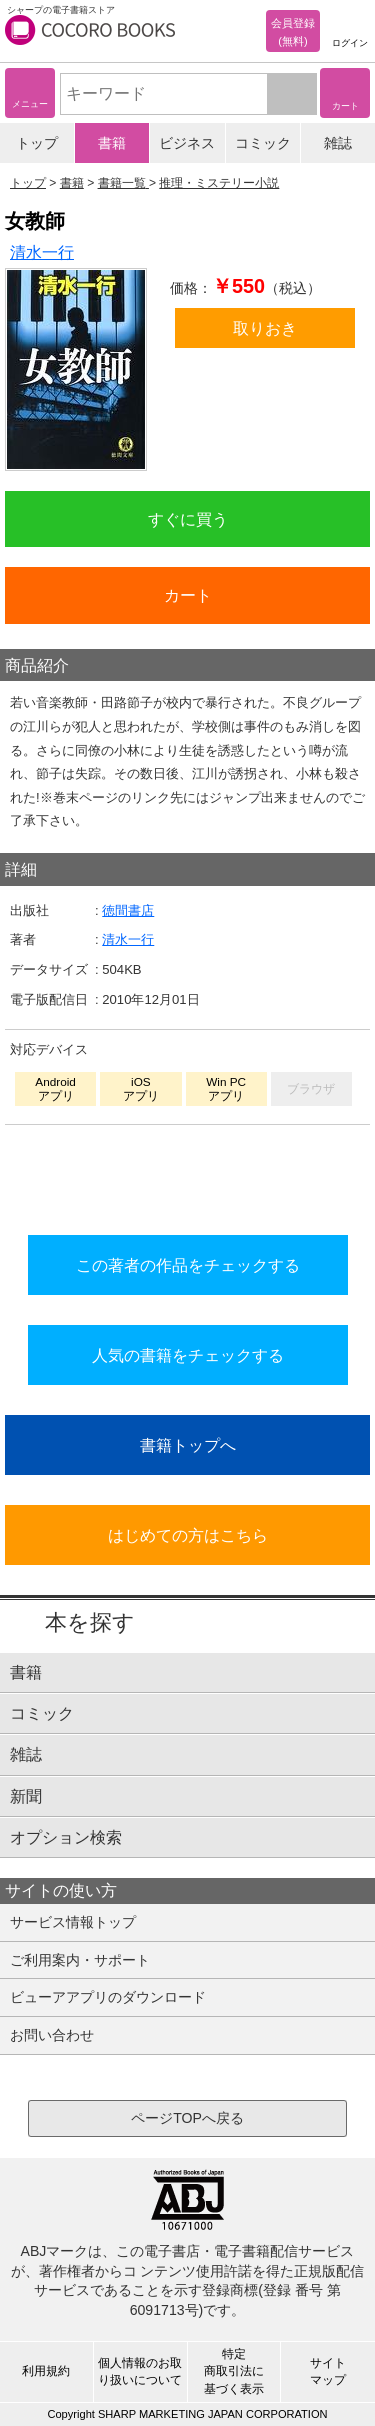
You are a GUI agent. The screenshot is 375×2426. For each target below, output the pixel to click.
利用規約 (46, 2371)
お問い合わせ (52, 2035)
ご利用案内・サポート (80, 1960)
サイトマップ (328, 2371)
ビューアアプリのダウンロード (108, 1997)
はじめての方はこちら (188, 1535)
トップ (37, 143)
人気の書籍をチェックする (188, 1355)
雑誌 (338, 143)
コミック (263, 143)
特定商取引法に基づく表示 (234, 2371)
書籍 (112, 143)
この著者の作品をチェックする (188, 1265)
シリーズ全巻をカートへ (188, 1175)
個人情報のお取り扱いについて (140, 2371)
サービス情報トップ (73, 1922)
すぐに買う (188, 519)
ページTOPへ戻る (187, 2118)
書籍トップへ (188, 1445)
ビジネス (187, 143)
